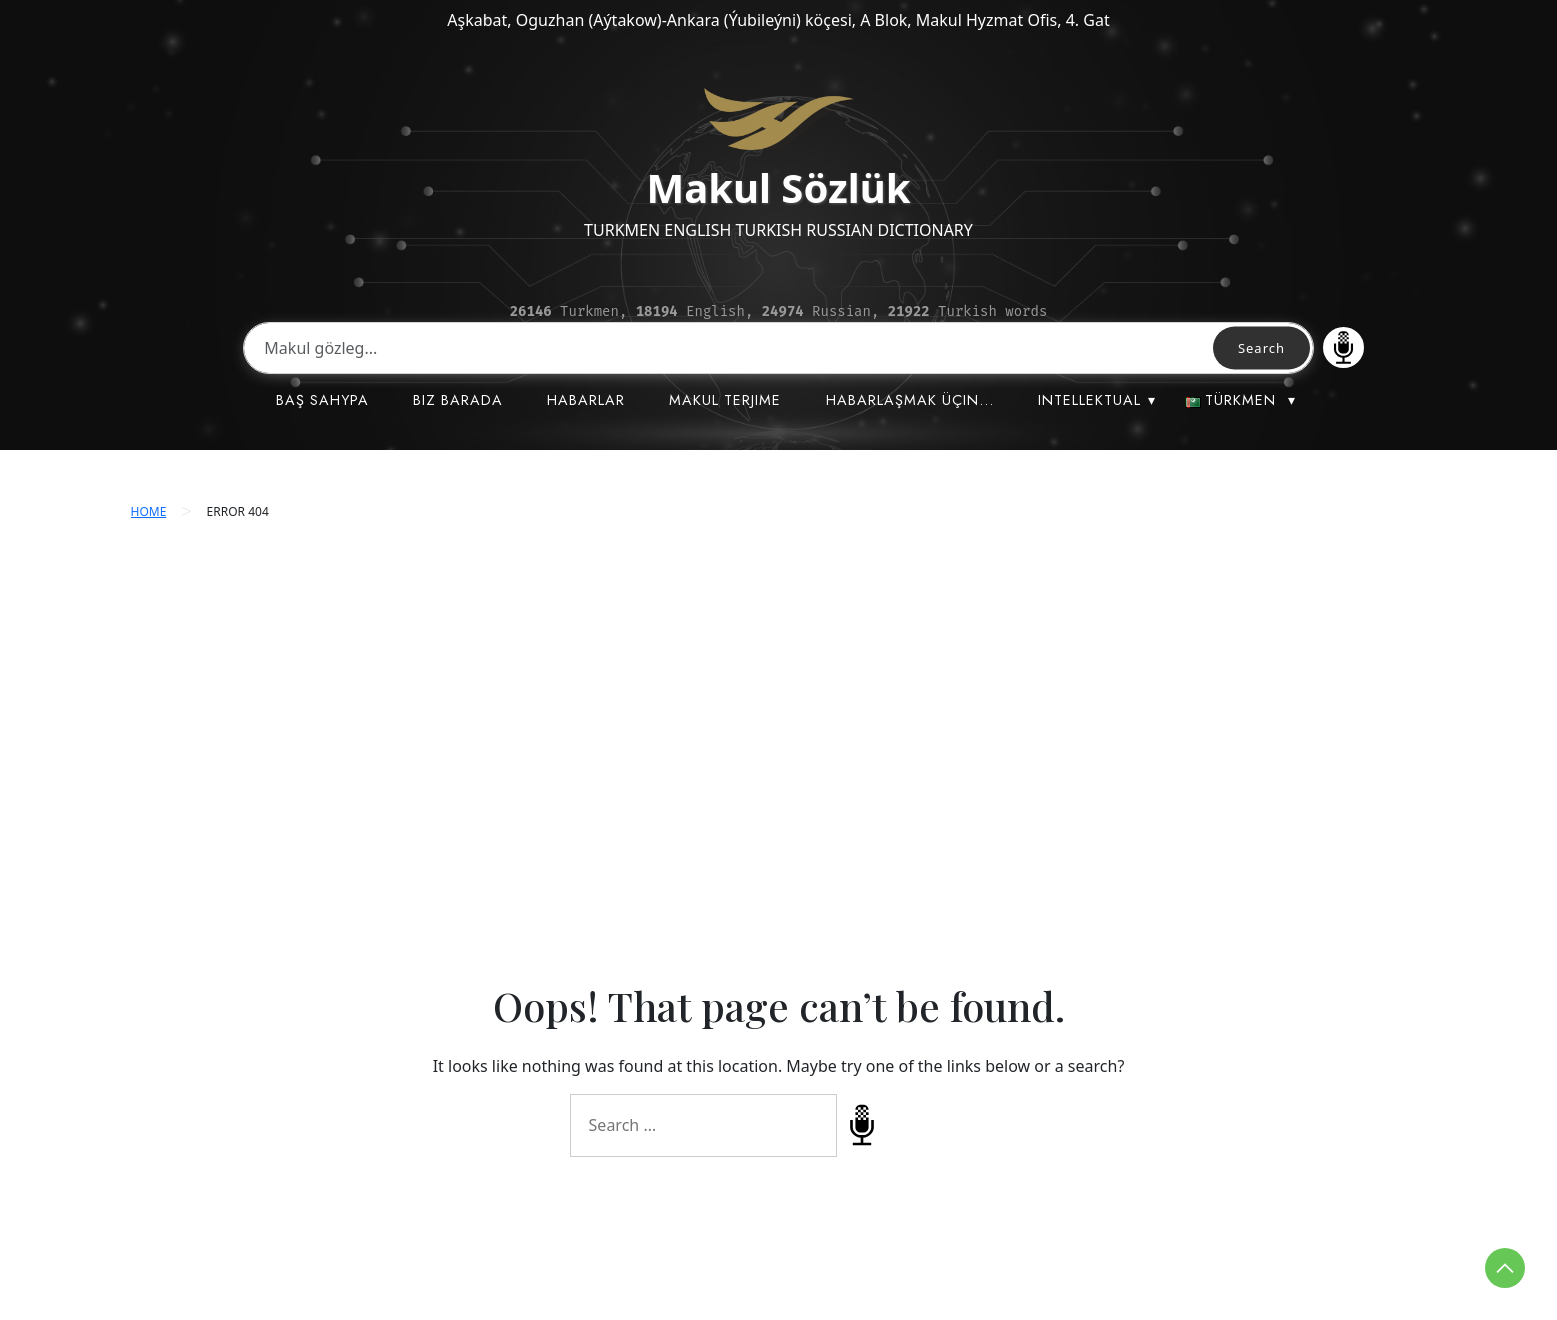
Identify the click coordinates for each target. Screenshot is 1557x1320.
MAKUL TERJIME (725, 400)
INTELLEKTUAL (1089, 400)
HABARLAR (586, 400)
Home (149, 511)
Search (1261, 348)
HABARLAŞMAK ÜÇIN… (910, 400)
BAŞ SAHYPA (322, 400)
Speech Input (1343, 347)
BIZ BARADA (458, 400)
